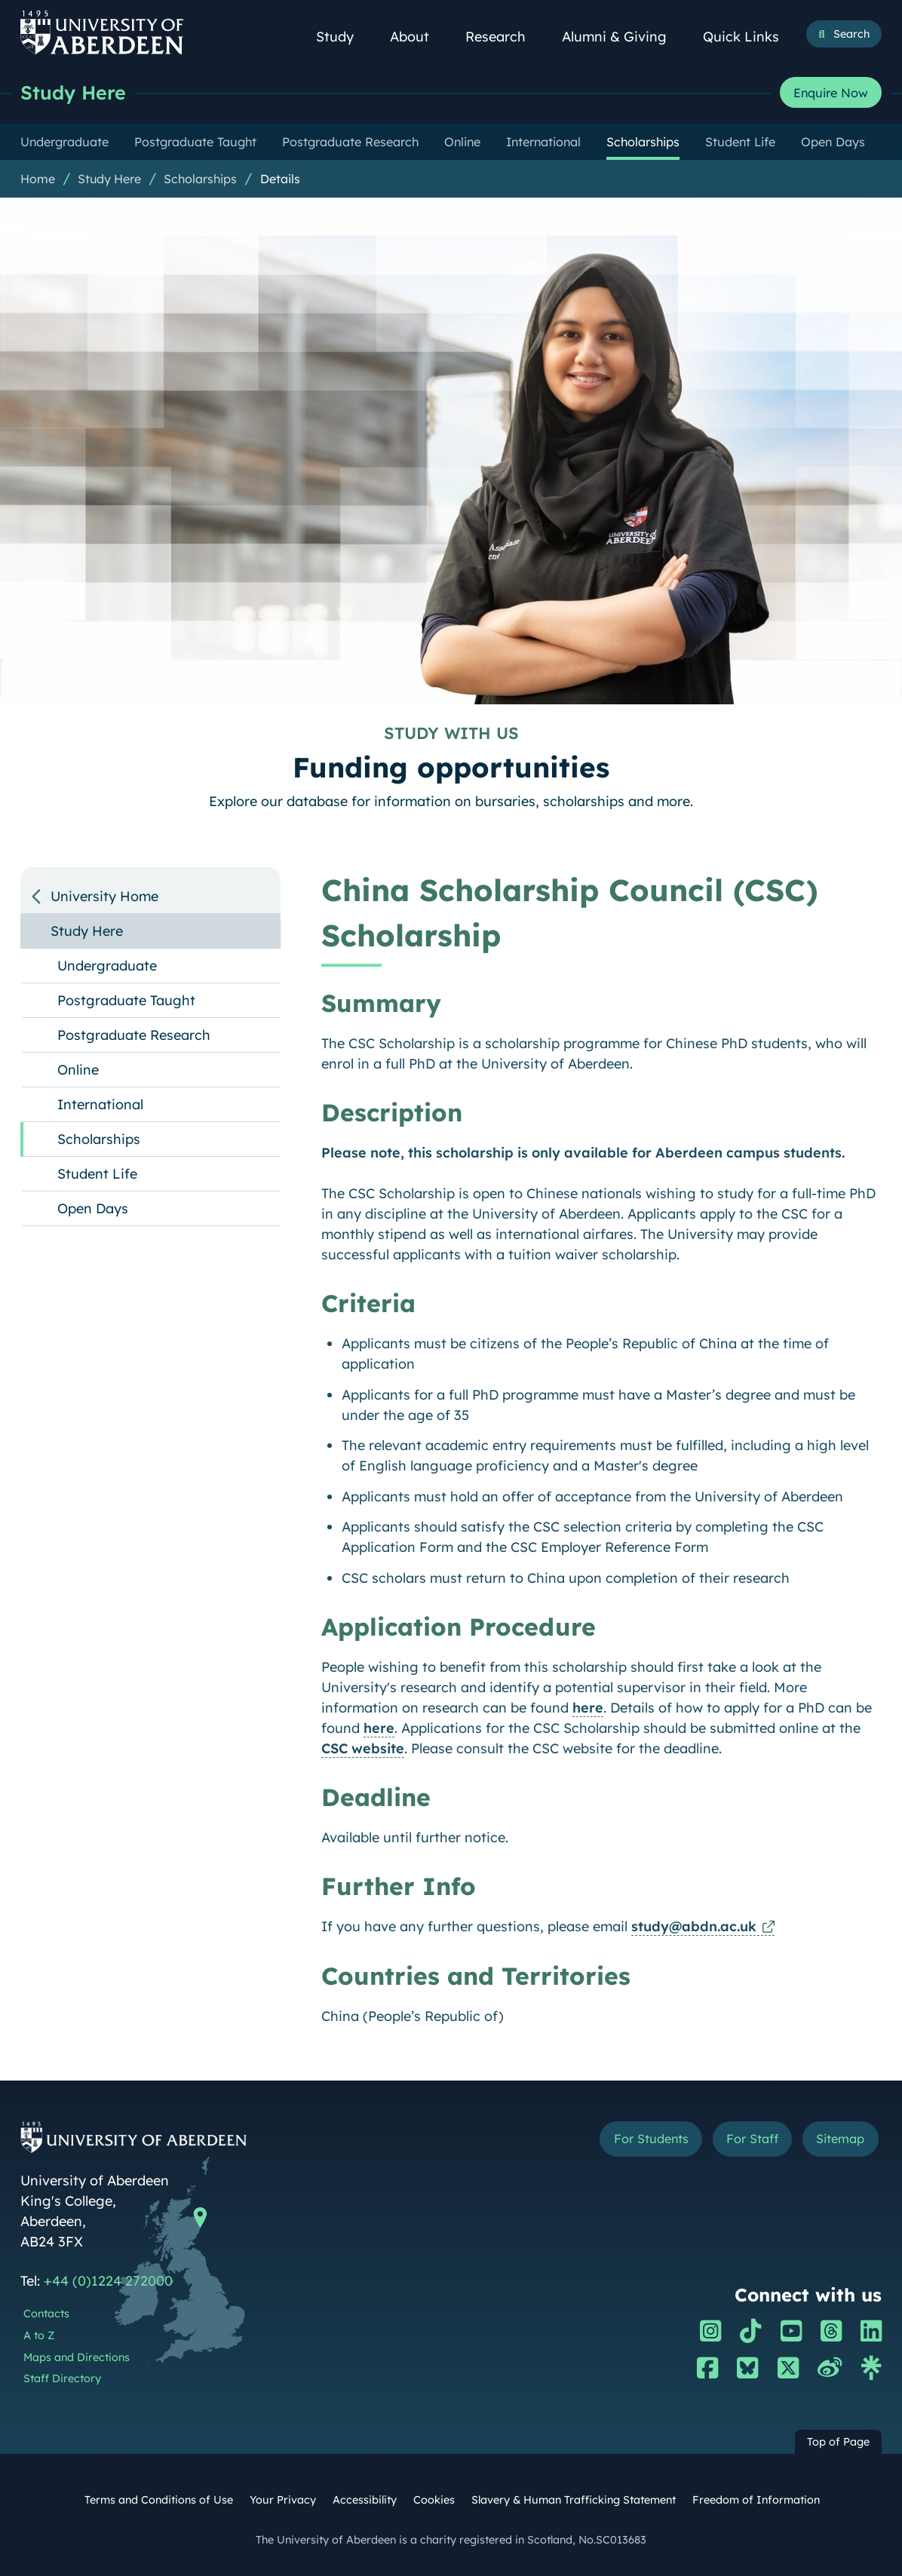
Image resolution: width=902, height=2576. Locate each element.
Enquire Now (830, 92)
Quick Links (749, 36)
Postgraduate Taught (126, 1000)
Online (78, 1069)
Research (503, 36)
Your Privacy (283, 2500)
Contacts (46, 2313)
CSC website (362, 1748)
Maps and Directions (76, 2357)
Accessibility (365, 2500)
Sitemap (840, 2138)
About (418, 36)
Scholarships (200, 178)
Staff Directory (62, 2378)
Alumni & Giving (622, 36)
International (100, 1104)
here (587, 1707)
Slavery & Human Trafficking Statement (573, 2500)
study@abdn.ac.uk (693, 1926)
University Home (104, 896)
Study (343, 36)
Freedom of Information (756, 2500)
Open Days (92, 1208)
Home (37, 178)
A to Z (38, 2335)
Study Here (73, 92)
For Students (651, 2138)
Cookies (434, 2500)
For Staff (752, 2138)
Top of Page (838, 2442)
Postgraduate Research (133, 1035)
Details (280, 178)
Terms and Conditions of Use (158, 2500)
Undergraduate (107, 965)
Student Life (97, 1173)
